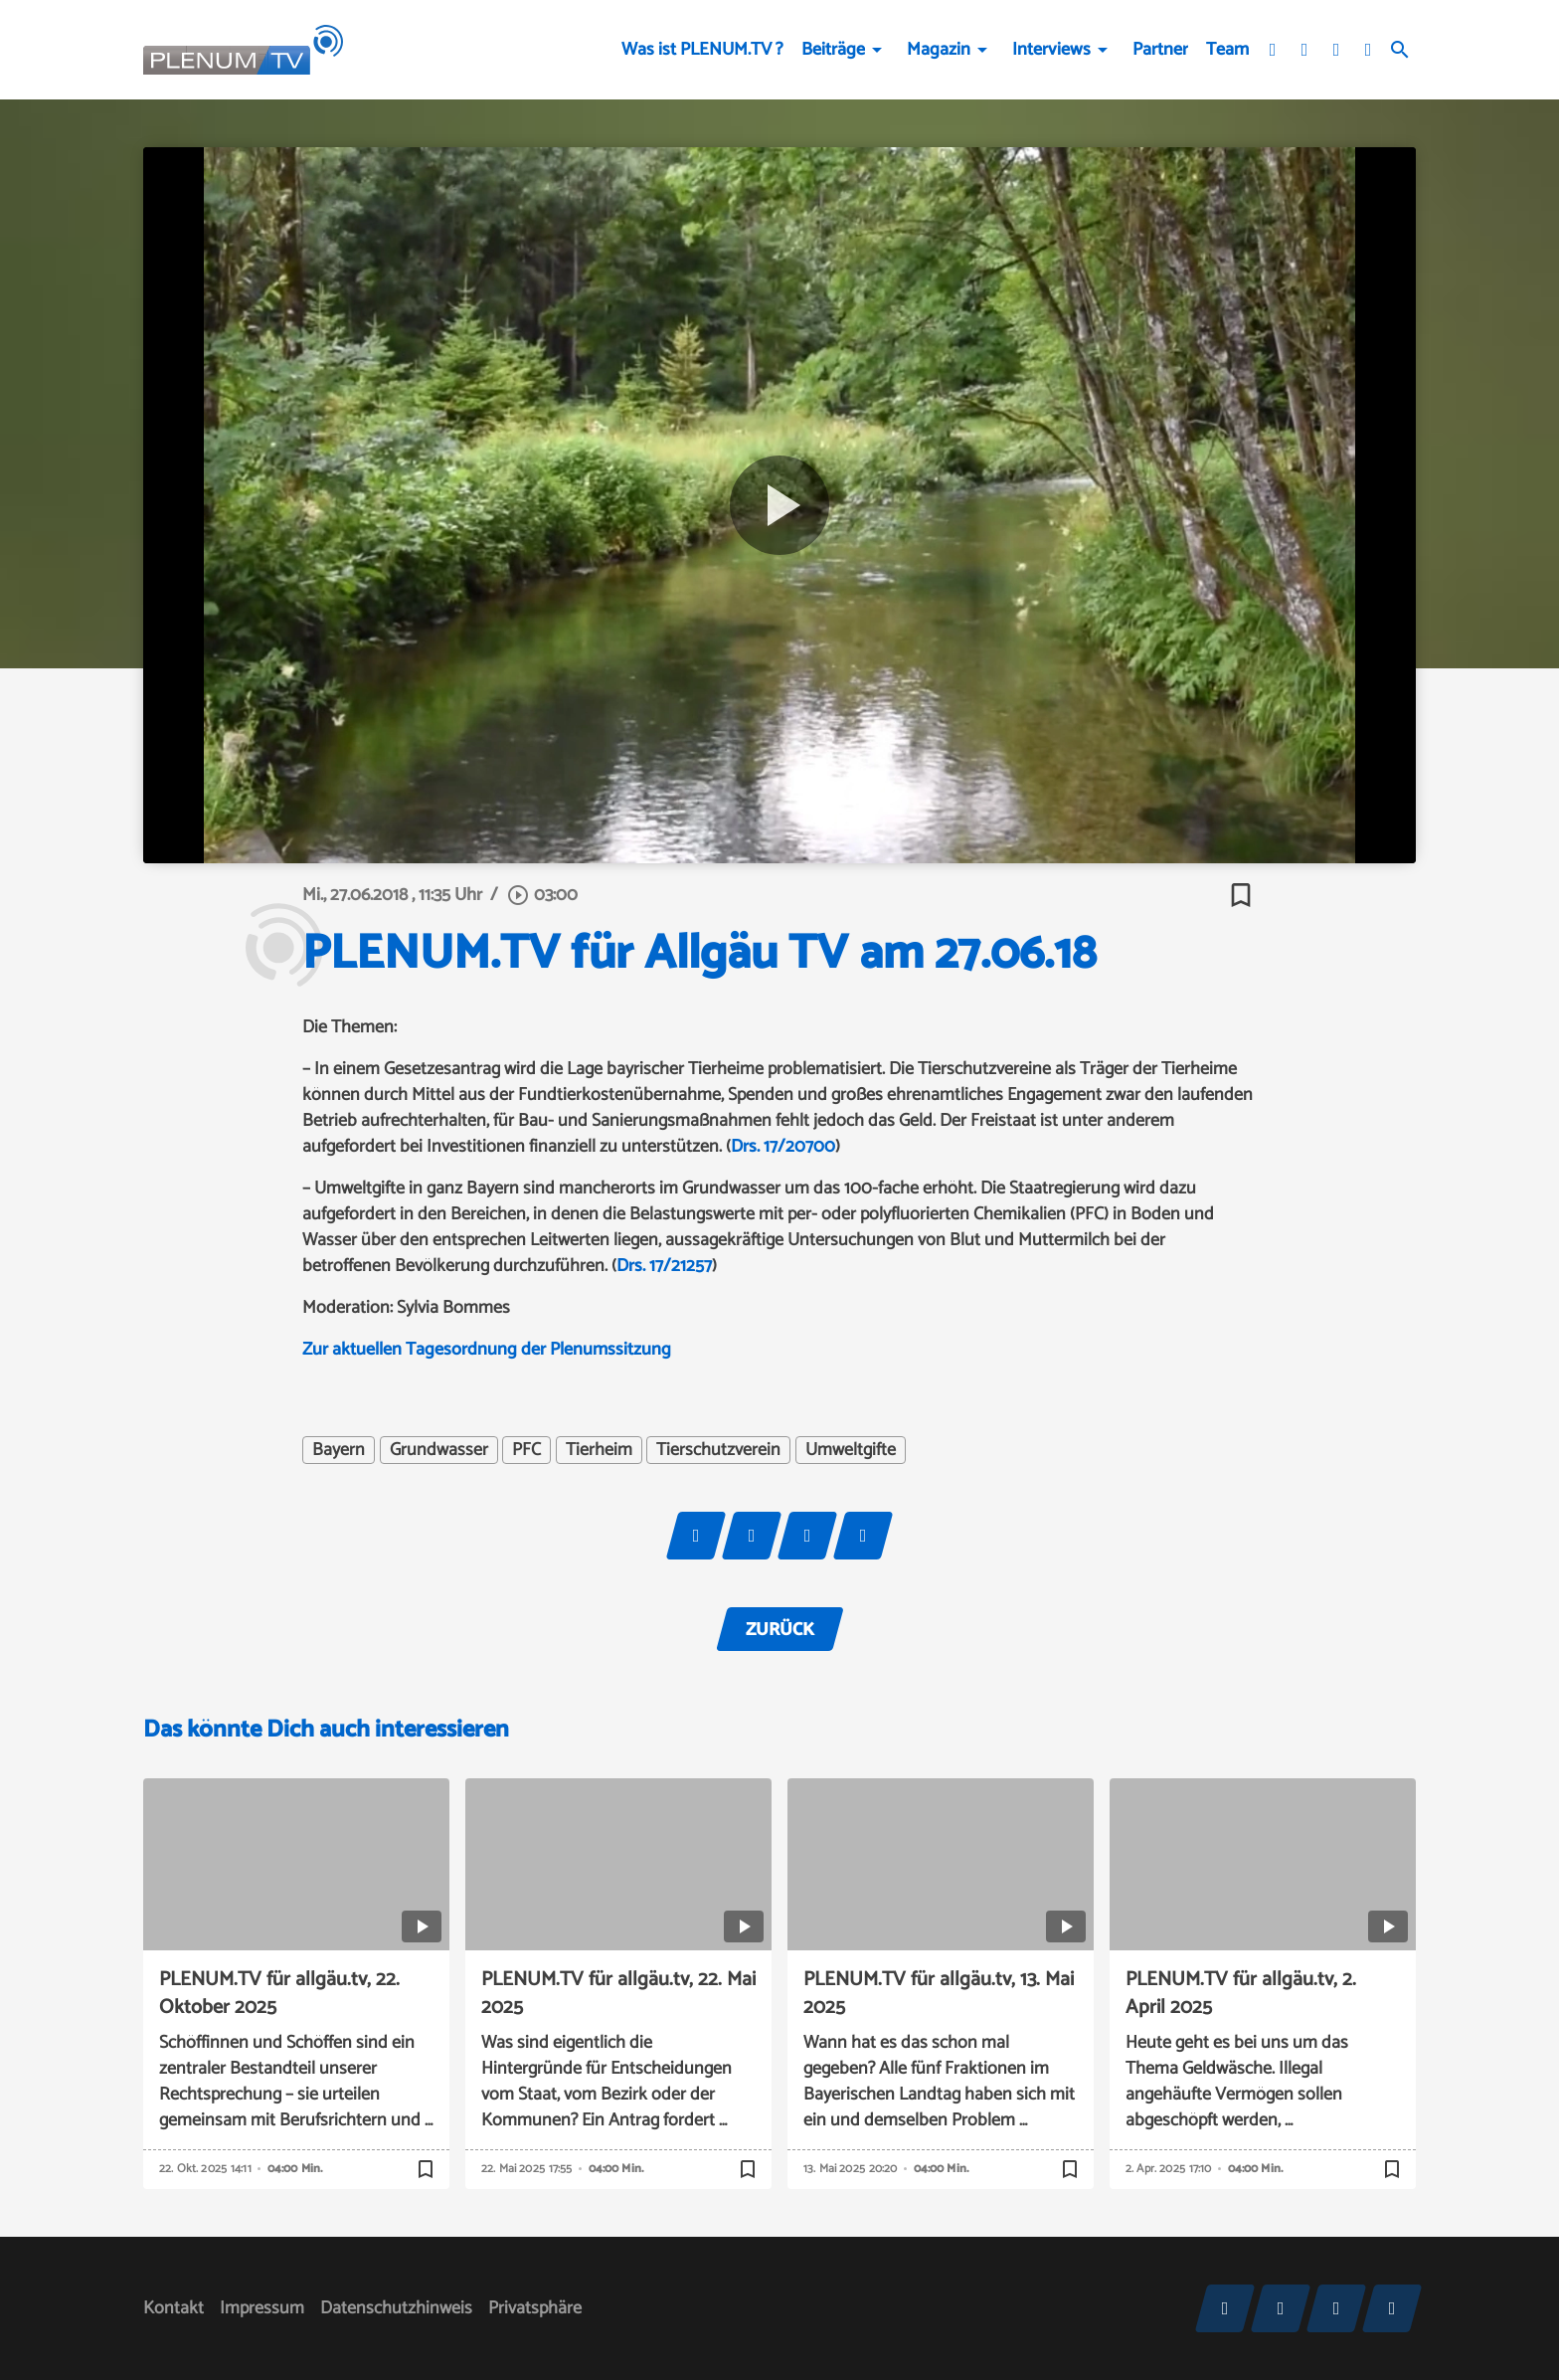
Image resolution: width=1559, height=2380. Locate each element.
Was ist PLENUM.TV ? (702, 50)
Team (1227, 50)
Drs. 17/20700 (783, 1147)
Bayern (338, 1450)
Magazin (938, 50)
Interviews (1051, 50)
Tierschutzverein (718, 1450)
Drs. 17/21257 (664, 1266)
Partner (1160, 50)
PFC (526, 1450)
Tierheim (599, 1450)
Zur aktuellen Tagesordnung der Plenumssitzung (486, 1350)
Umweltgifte (850, 1450)
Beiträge (833, 50)
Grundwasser (439, 1450)
